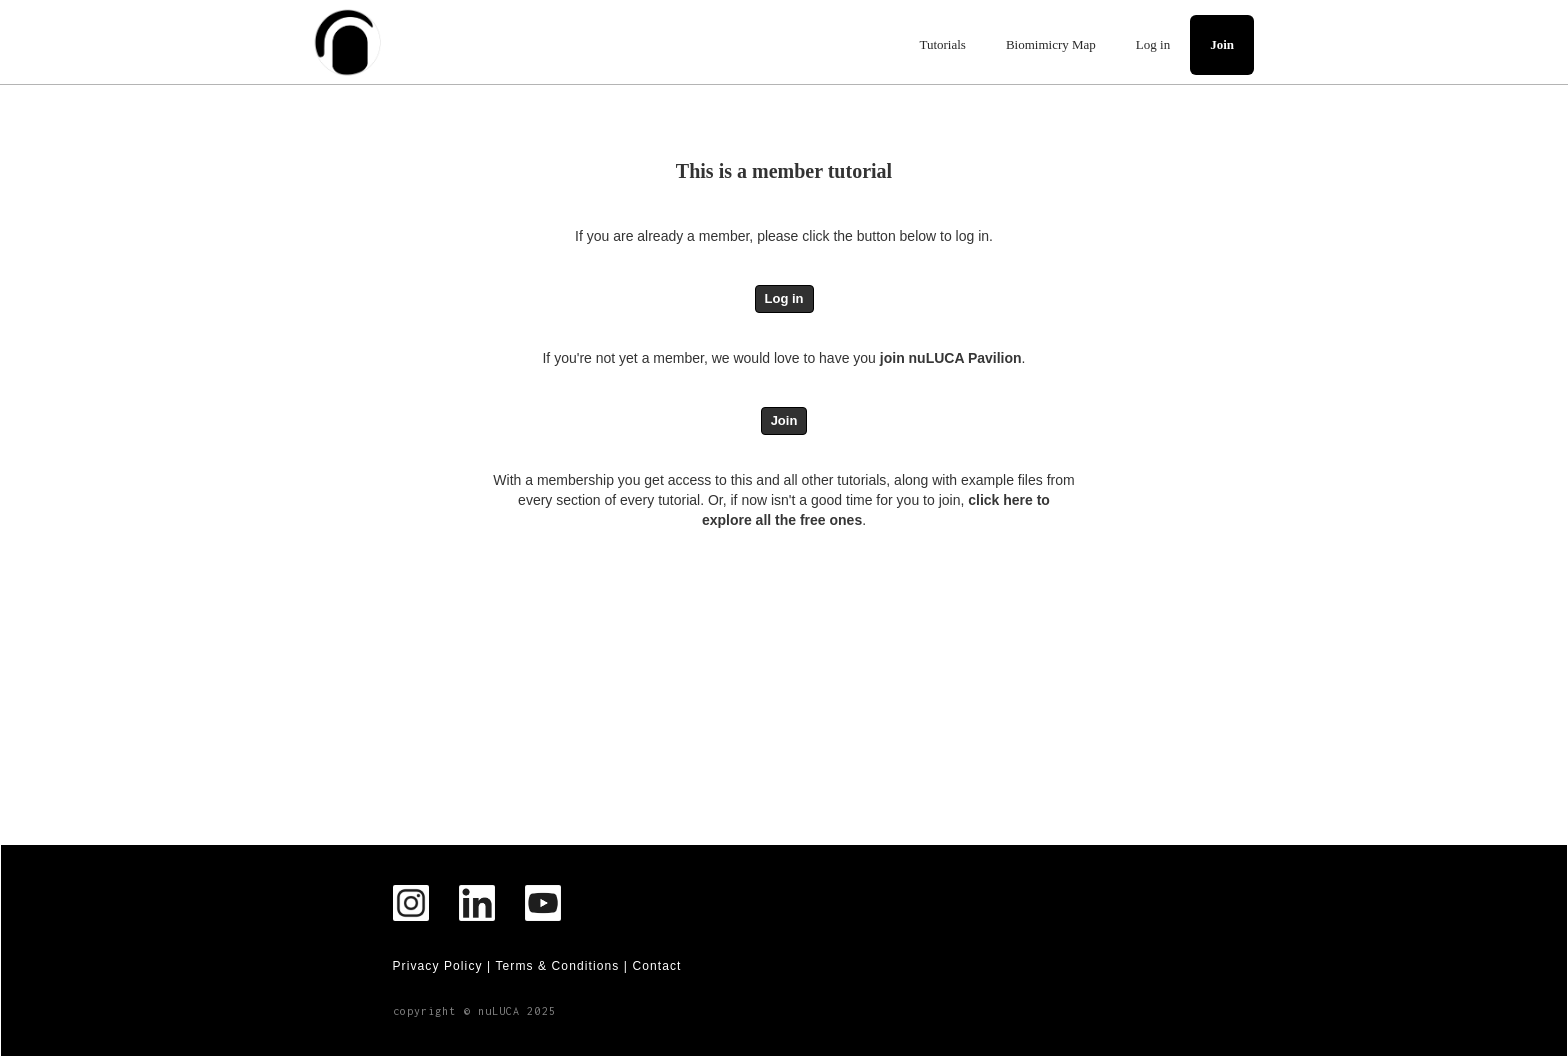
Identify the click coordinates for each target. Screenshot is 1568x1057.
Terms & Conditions (557, 966)
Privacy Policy (438, 966)
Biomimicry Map (1051, 44)
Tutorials (942, 44)
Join (1222, 44)
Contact (656, 966)
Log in (1153, 44)
